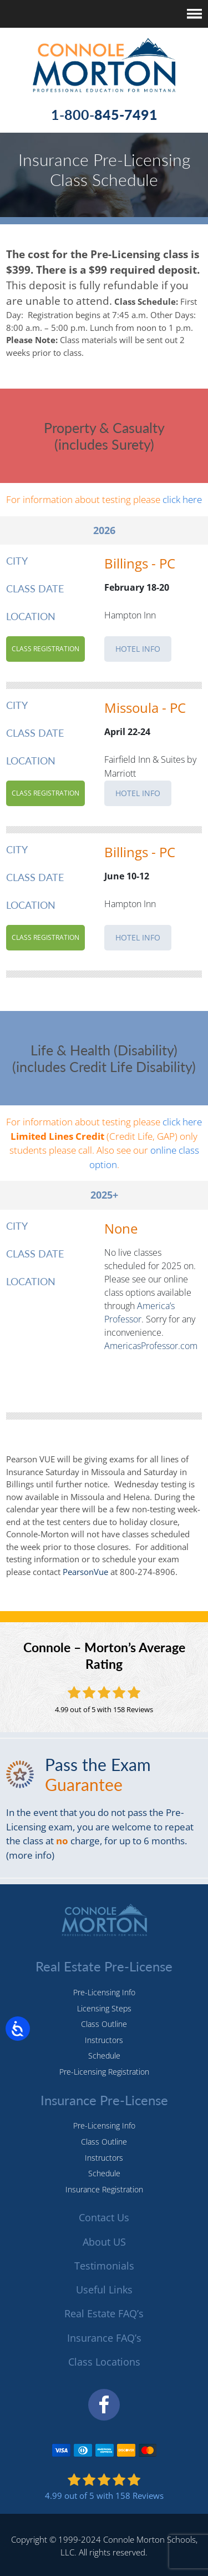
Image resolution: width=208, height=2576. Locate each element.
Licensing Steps (104, 2008)
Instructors (104, 2040)
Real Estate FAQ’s (104, 2313)
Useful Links (104, 2289)
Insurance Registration (104, 2189)
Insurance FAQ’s (104, 2337)
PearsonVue (84, 1571)
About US (104, 2241)
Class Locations (104, 2361)
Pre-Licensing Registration (104, 2071)
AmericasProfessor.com (150, 1346)
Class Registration (45, 648)
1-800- (104, 114)
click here (182, 499)
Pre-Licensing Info (104, 1992)
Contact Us (104, 2217)
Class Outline (104, 2024)
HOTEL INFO (137, 648)
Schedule (104, 2055)
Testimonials (104, 2265)
